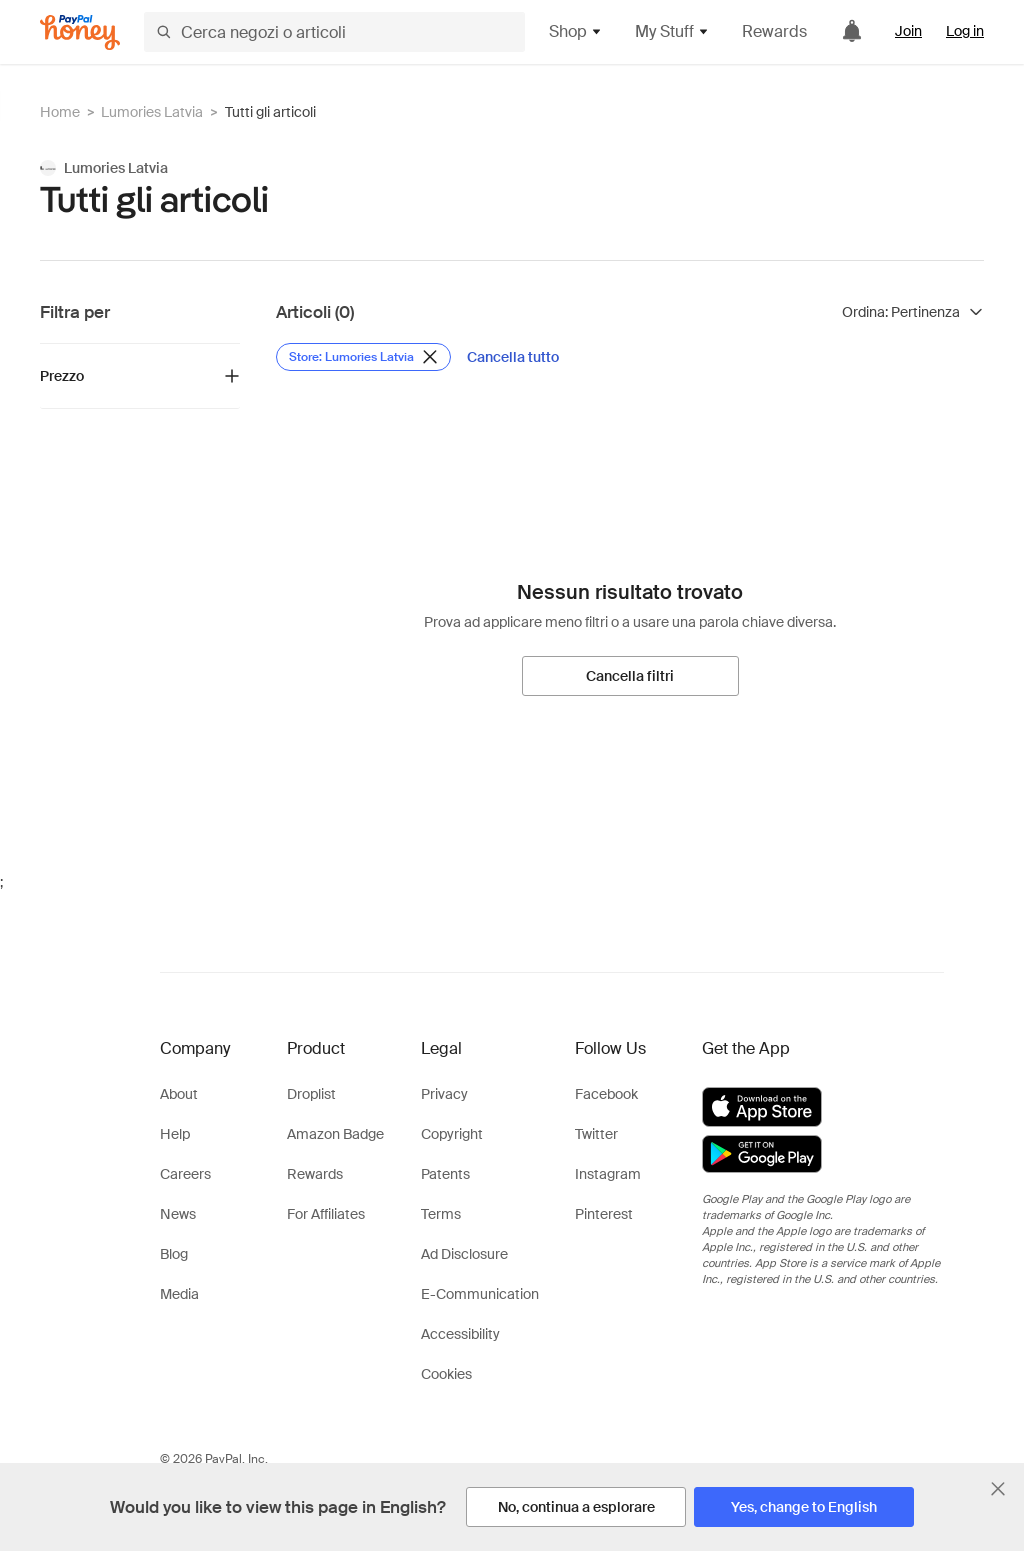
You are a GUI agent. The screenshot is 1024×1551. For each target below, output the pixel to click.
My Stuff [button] (672, 31)
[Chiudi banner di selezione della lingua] (998, 1489)
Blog (174, 1254)
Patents (445, 1174)
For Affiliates (326, 1214)
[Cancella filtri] (630, 676)
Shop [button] (576, 31)
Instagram (608, 1174)
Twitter (596, 1134)
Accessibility (460, 1334)
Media (179, 1294)
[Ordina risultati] (913, 312)
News (178, 1214)
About (179, 1094)
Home (60, 112)
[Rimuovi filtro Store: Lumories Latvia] (363, 357)
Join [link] (908, 31)
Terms (441, 1214)
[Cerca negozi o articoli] (334, 32)
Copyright (452, 1134)
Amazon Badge (335, 1134)
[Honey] (80, 32)
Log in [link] (965, 31)
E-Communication (480, 1294)
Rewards (774, 31)
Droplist (311, 1094)
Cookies (446, 1374)
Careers (185, 1174)
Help (175, 1134)
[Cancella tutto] (513, 357)
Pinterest (604, 1214)
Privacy (444, 1094)
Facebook (606, 1094)
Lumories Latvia (152, 112)
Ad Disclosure (464, 1254)
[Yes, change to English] (804, 1507)
